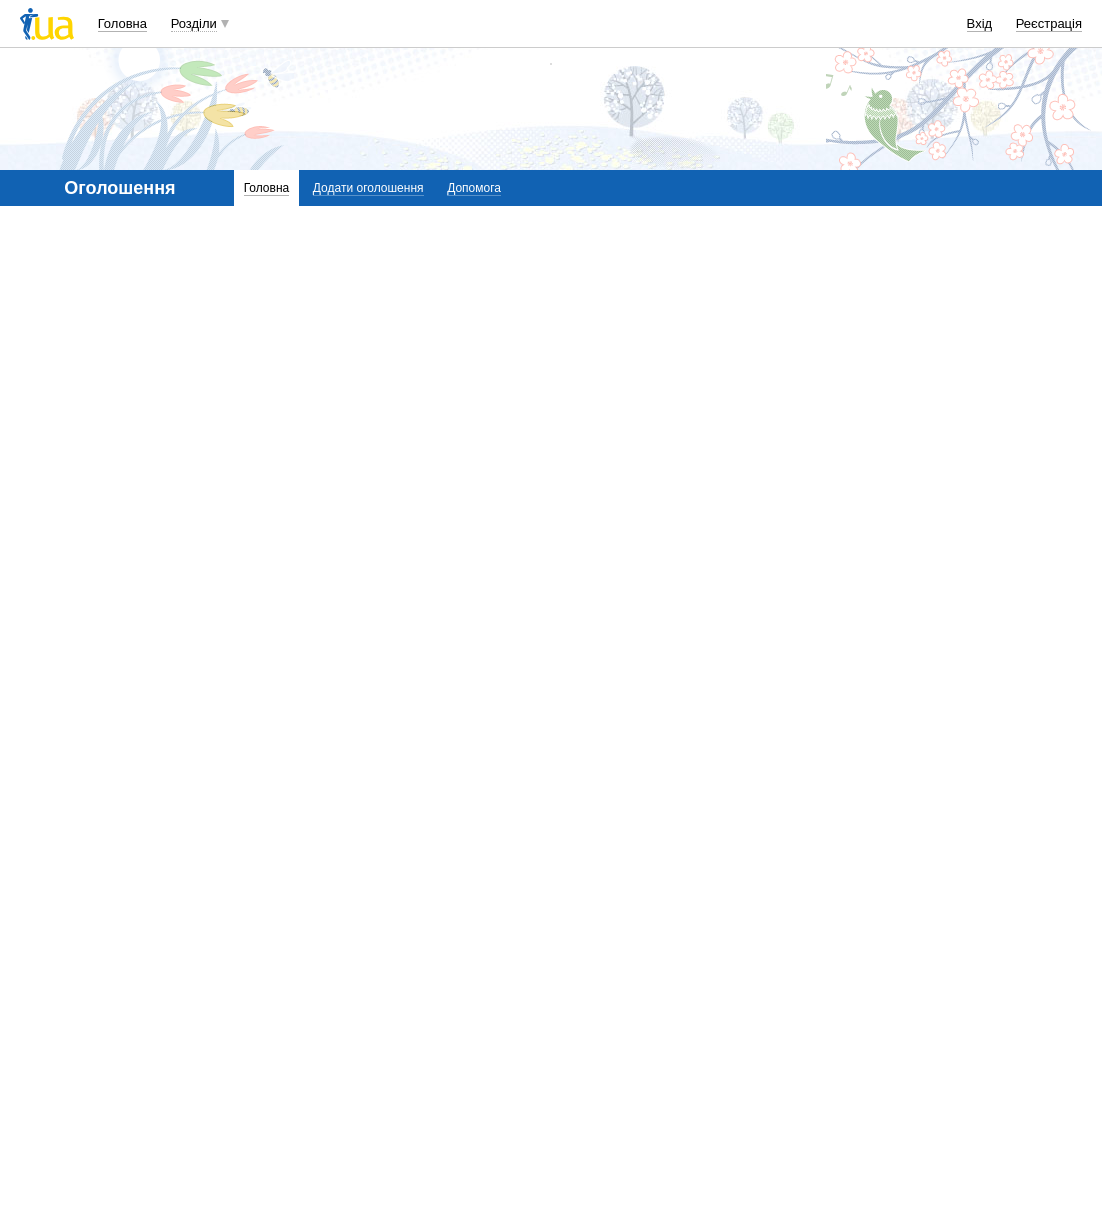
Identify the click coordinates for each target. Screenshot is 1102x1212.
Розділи (194, 23)
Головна (122, 23)
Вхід (980, 23)
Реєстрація (1049, 23)
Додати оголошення (368, 188)
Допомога (474, 188)
